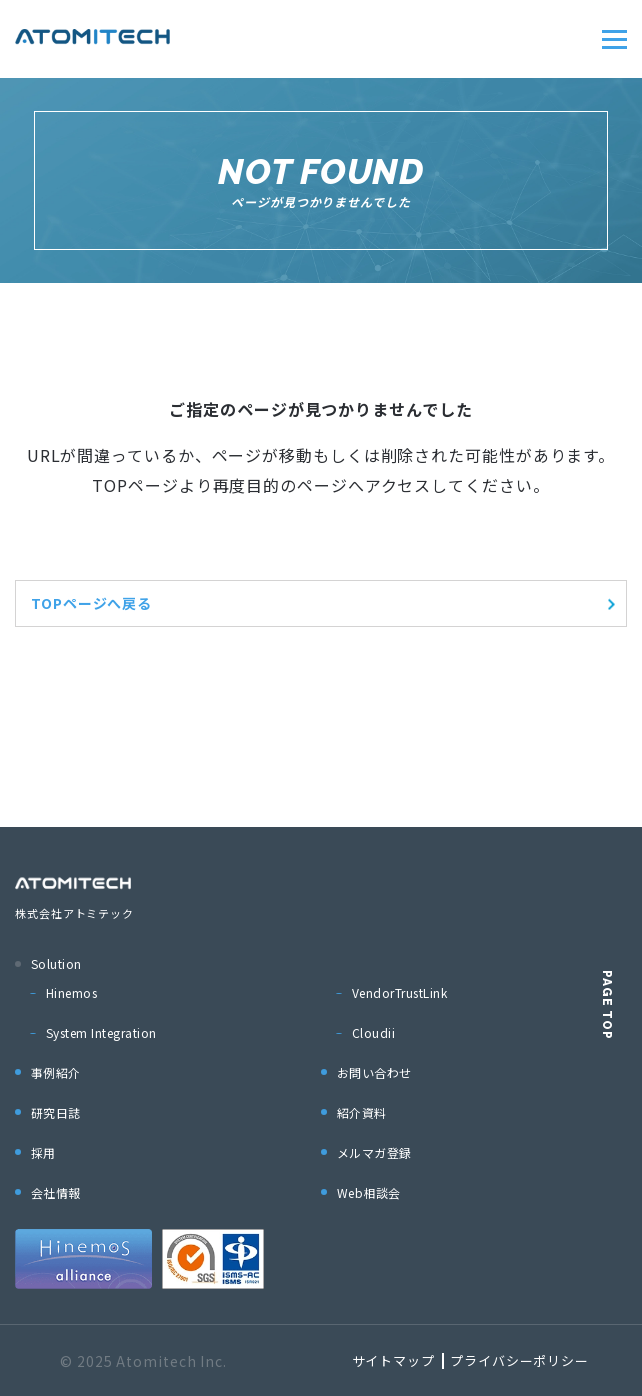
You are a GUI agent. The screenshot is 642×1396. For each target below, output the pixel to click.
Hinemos (71, 992)
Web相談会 (369, 1192)
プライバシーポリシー (519, 1360)
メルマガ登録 (374, 1152)
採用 (43, 1152)
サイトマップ (393, 1360)
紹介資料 (362, 1112)
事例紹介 (56, 1072)
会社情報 (56, 1192)
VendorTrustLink (399, 992)
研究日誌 (56, 1112)
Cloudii (373, 1032)
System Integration (101, 1032)
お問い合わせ (374, 1072)
